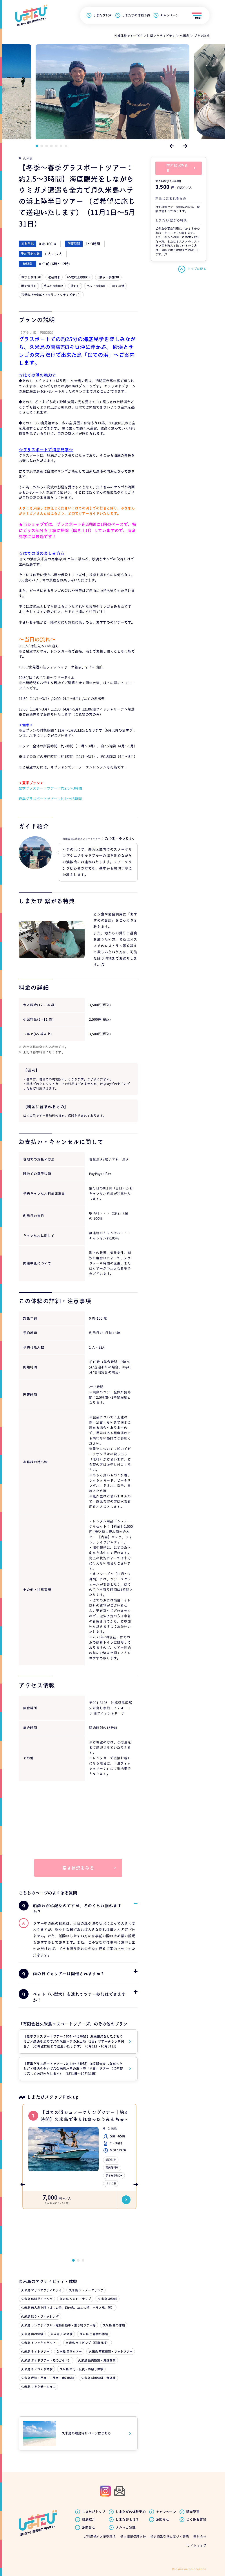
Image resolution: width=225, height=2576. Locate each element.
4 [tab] (51, 146)
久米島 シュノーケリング (86, 2290)
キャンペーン (169, 15)
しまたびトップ (93, 2512)
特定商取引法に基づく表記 (170, 2537)
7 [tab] (66, 146)
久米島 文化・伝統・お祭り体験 (81, 2369)
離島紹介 (88, 2519)
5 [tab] (56, 146)
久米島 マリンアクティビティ (41, 2290)
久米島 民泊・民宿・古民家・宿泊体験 (47, 2378)
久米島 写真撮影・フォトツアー (110, 2351)
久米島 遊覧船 (107, 2299)
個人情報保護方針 (133, 2537)
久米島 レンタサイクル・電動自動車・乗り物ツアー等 (58, 2325)
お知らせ (162, 2519)
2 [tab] (41, 146)
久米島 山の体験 (32, 2334)
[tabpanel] (112, 91)
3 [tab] (46, 146)
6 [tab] (61, 146)
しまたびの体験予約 (136, 15)
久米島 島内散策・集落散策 (97, 2360)
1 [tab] (37, 146)
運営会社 (199, 2537)
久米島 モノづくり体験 (37, 2369)
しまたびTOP (102, 15)
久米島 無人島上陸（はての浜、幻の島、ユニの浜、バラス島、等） (67, 2308)
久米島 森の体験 (114, 2325)
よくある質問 (196, 2519)
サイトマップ (196, 2545)
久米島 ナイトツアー (35, 2351)
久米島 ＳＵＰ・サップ (75, 2299)
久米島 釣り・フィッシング (40, 2316)
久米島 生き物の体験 (94, 2334)
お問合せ (88, 2527)
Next (185, 146)
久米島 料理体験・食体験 (98, 2378)
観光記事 (193, 2512)
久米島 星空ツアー (69, 2351)
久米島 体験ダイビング (37, 2299)
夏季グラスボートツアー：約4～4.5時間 (50, 798)
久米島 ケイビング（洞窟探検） (87, 2343)
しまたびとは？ (127, 2519)
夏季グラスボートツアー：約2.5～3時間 (50, 788)
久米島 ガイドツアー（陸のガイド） (46, 2360)
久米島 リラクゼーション (38, 2387)
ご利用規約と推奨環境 (100, 2537)
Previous (171, 146)
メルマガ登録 (125, 2527)
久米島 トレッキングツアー (40, 2343)
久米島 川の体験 (61, 2334)
